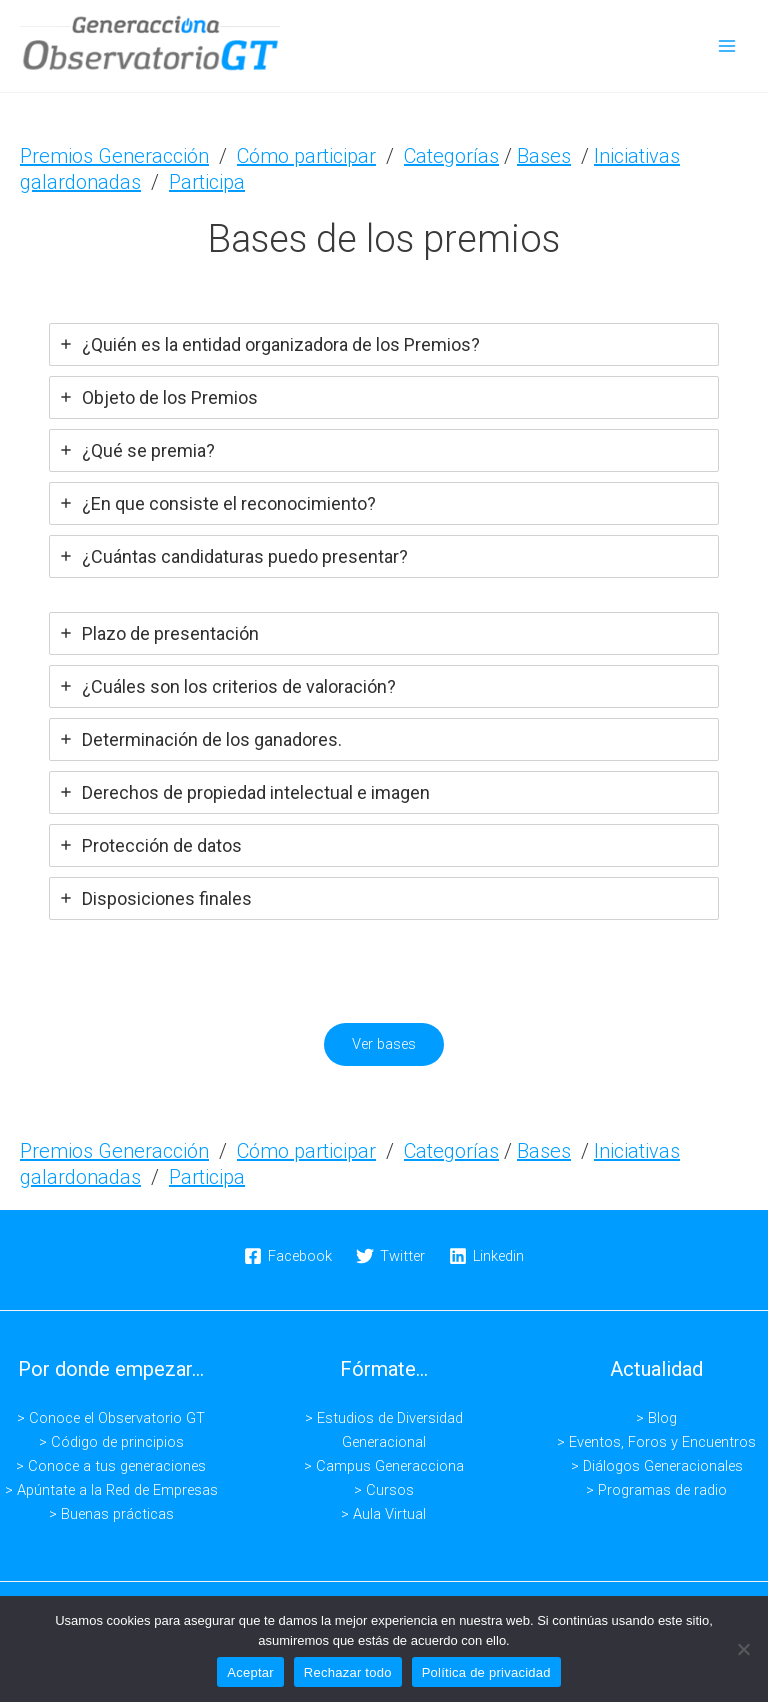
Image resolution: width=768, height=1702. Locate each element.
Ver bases (384, 1044)
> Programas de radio (656, 1490)
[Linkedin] (486, 1256)
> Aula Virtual (383, 1514)
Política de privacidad (486, 1672)
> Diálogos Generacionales (657, 1466)
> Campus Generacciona (384, 1466)
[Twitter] (390, 1256)
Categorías (451, 155)
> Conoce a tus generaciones (111, 1466)
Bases (544, 155)
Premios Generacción (114, 155)
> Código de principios (111, 1442)
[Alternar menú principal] (727, 46)
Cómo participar (306, 155)
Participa (207, 181)
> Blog (656, 1418)
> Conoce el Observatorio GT (111, 1418)
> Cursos (384, 1490)
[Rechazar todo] (743, 1649)
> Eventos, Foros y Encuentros (656, 1442)
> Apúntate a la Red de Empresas (111, 1490)
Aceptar (250, 1672)
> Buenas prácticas (111, 1514)
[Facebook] (289, 1256)
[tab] (384, 343)
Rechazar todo (348, 1672)
